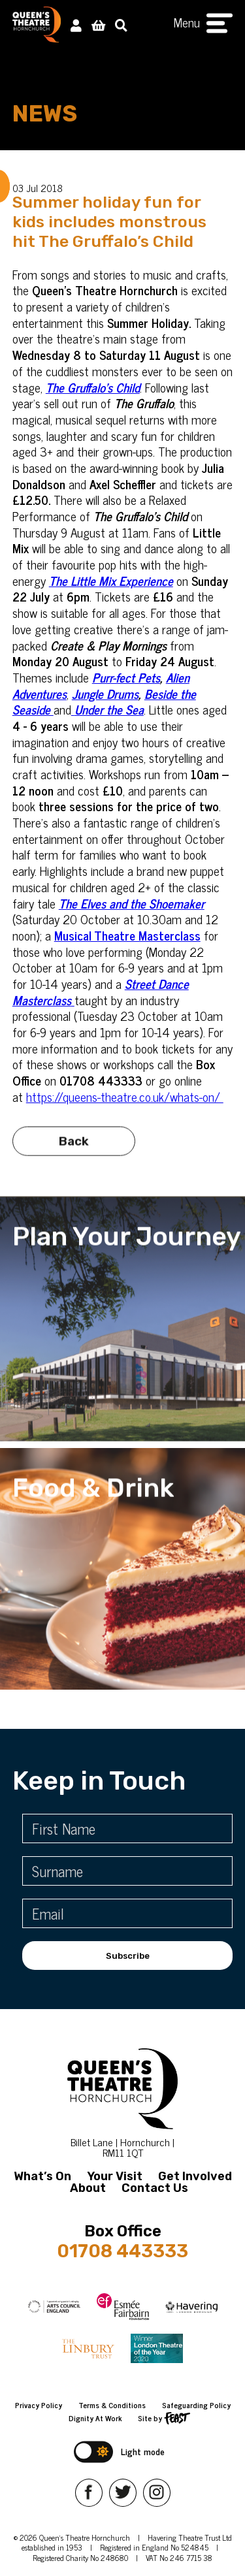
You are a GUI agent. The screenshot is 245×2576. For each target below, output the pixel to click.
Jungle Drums (105, 693)
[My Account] (76, 24)
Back (74, 1149)
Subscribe (128, 1956)
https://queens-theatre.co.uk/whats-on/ (124, 1096)
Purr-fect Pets (126, 677)
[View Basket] (98, 24)
